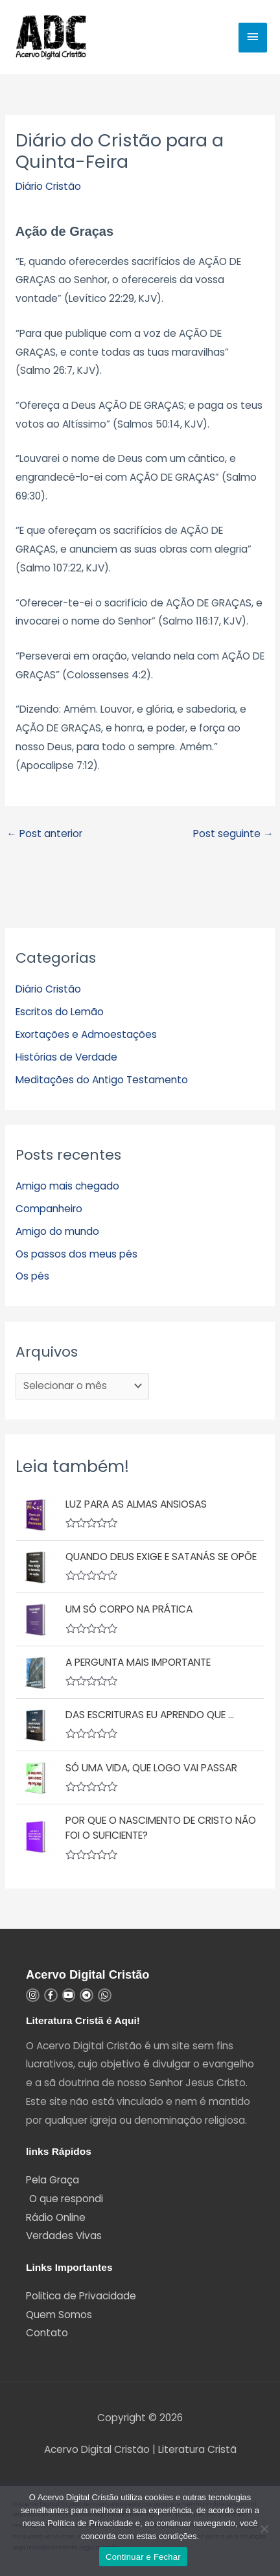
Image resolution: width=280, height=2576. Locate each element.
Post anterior (44, 833)
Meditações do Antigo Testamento (102, 1080)
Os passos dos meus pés (76, 1254)
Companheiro (49, 1208)
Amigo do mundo (57, 1231)
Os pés (32, 1276)
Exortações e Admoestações (86, 1034)
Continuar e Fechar (143, 2557)
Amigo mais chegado (67, 1186)
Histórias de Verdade (66, 1057)
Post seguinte (233, 833)
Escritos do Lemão (60, 1011)
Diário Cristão (48, 186)
